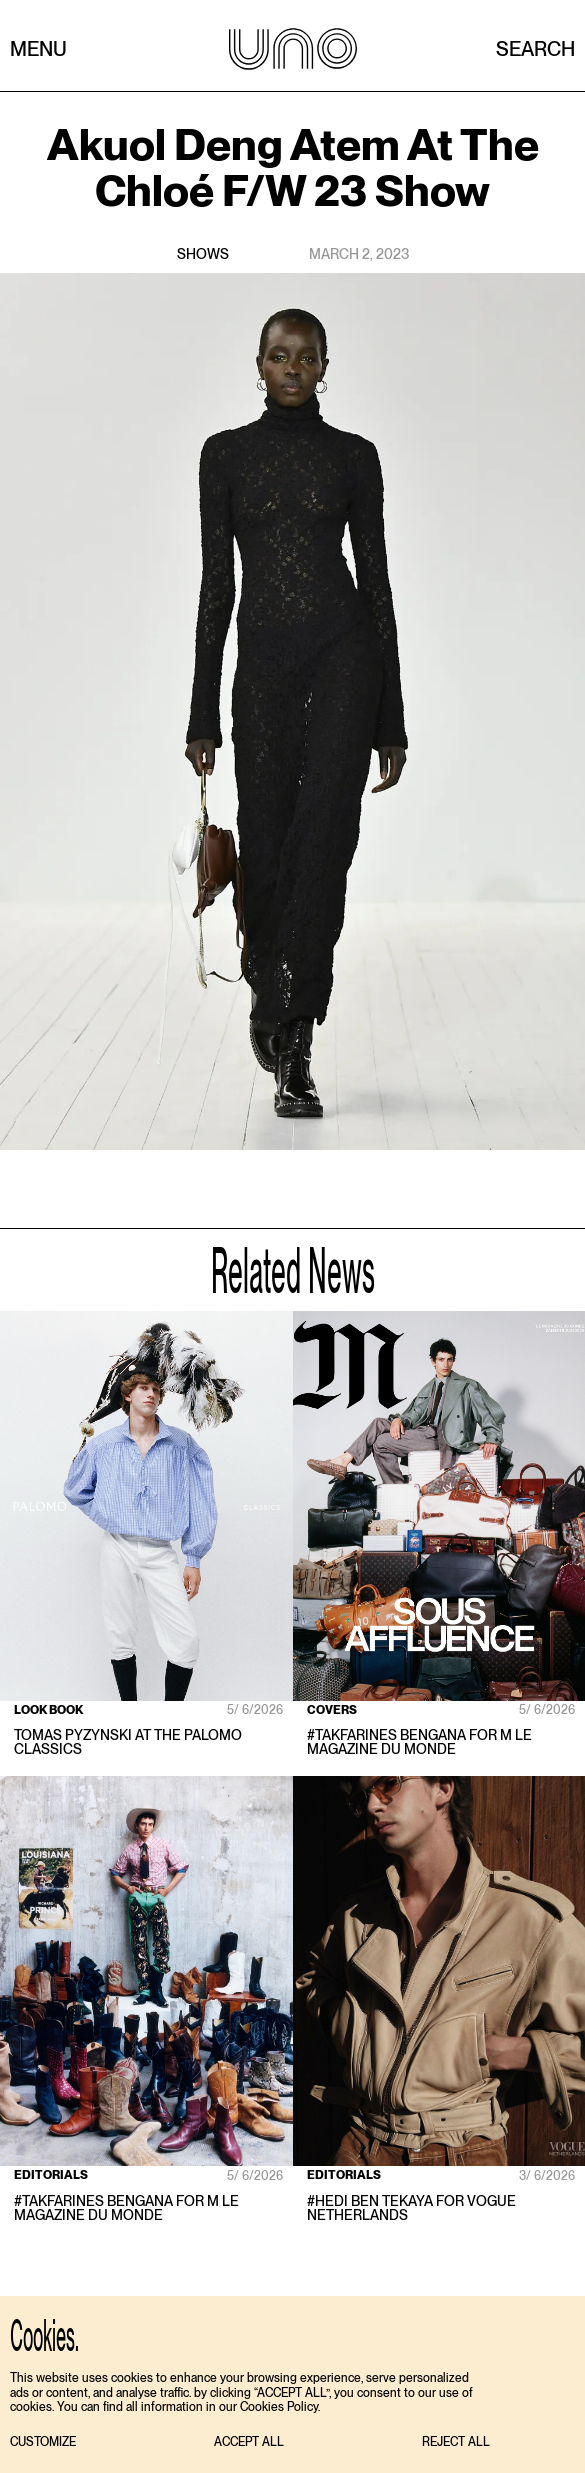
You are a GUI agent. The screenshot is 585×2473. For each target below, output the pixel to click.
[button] (43, 2442)
